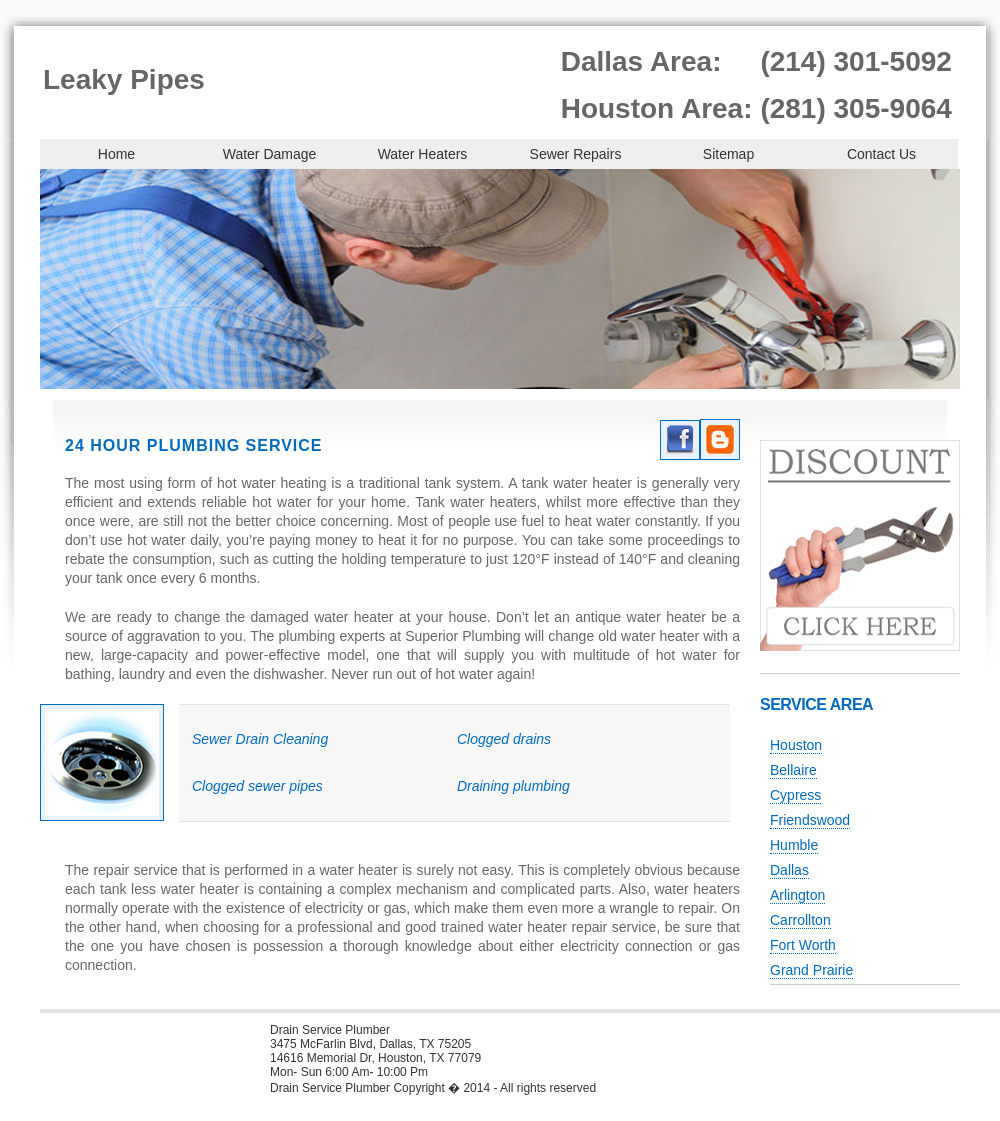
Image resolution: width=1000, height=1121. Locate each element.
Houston (796, 745)
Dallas (789, 870)
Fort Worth (803, 945)
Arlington (797, 895)
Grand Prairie (811, 970)
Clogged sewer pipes (257, 786)
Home (116, 154)
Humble (794, 845)
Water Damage (270, 154)
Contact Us (881, 154)
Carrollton (800, 920)
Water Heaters (423, 154)
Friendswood (810, 820)
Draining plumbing (513, 786)
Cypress (795, 795)
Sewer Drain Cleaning (260, 739)
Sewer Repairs (576, 154)
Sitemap (728, 154)
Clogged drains (504, 739)
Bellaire (793, 770)
